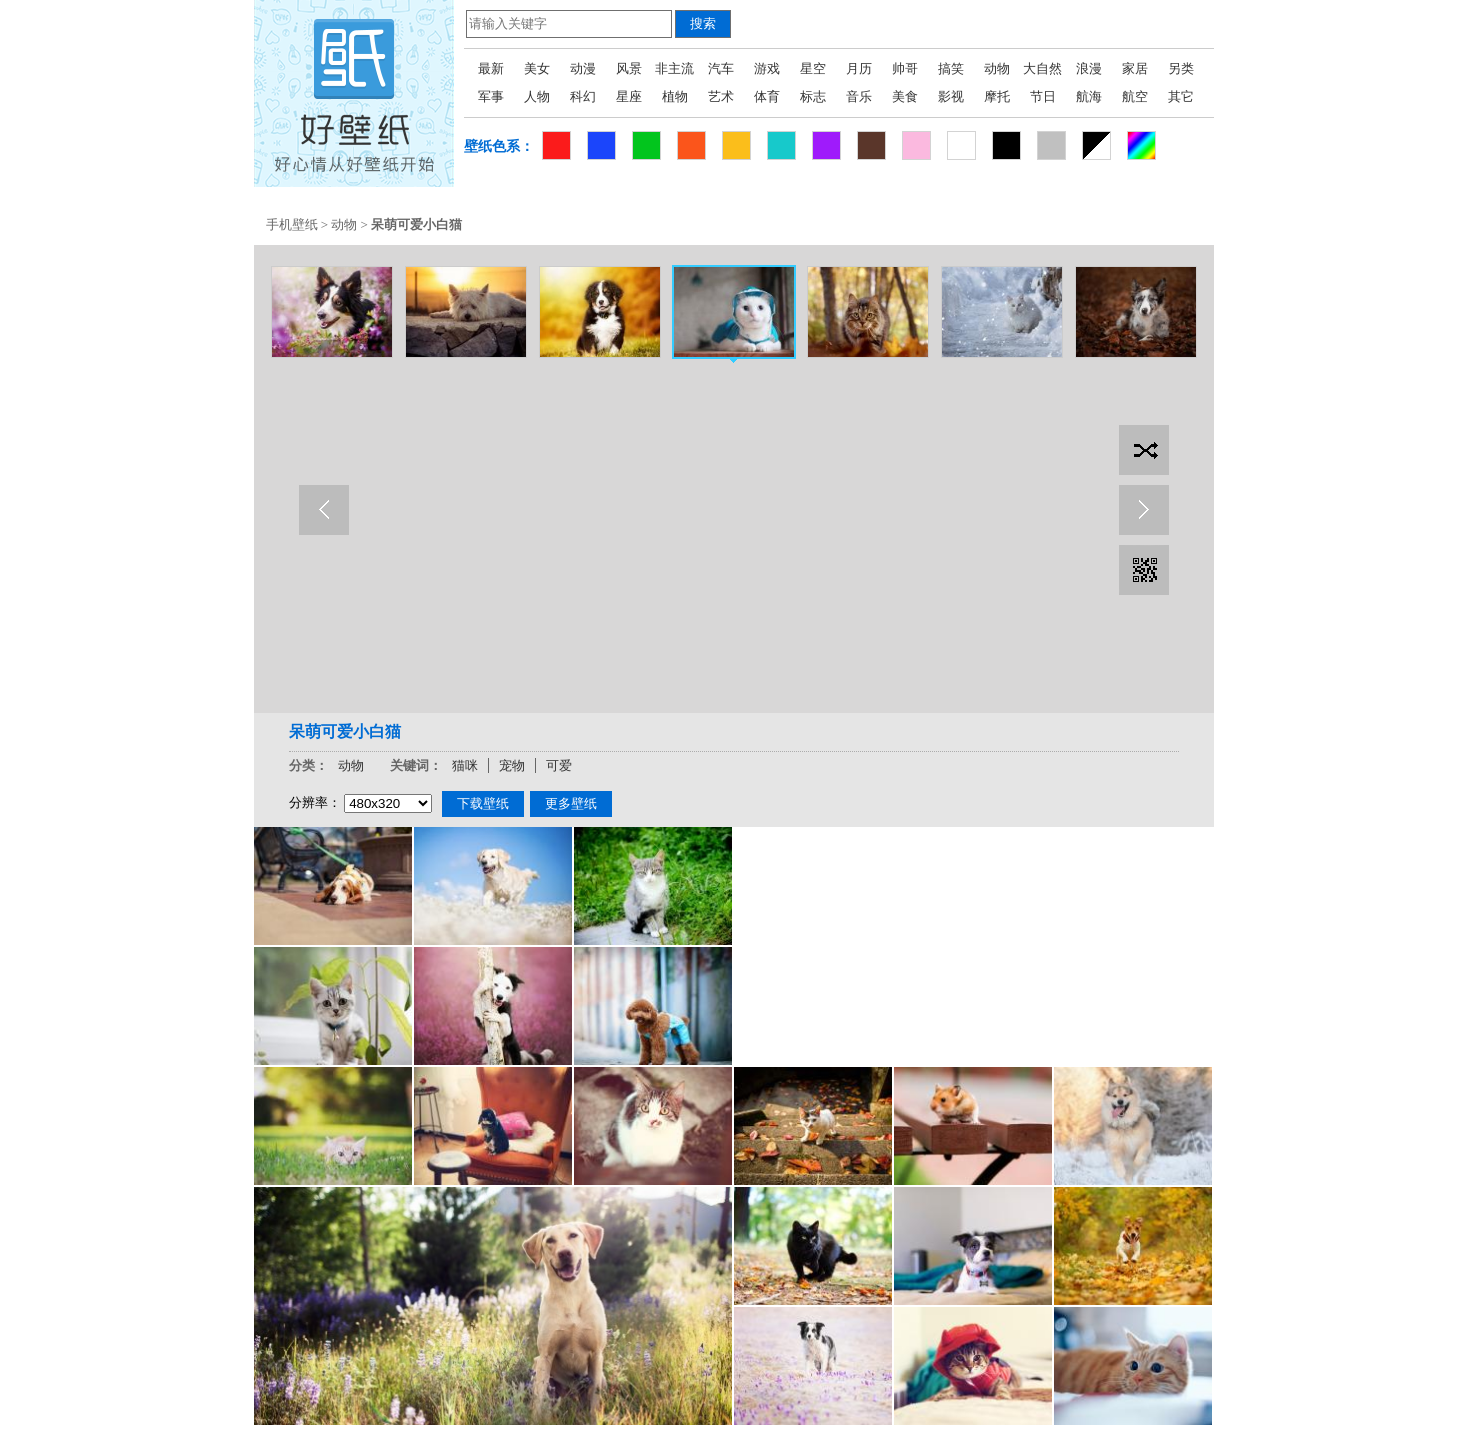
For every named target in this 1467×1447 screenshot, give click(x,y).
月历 (859, 68)
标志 (813, 96)
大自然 (1042, 68)
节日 (1043, 96)
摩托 (997, 96)
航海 (1089, 96)
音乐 (859, 96)
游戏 (767, 68)
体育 (767, 96)
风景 (629, 68)
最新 (491, 68)
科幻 (583, 96)
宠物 (512, 765)
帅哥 (905, 68)
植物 (675, 96)
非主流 (674, 68)
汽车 (721, 68)
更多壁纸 (571, 803)
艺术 (721, 96)
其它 (1181, 96)
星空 (813, 68)
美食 (905, 96)
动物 (997, 68)
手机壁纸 (292, 224)
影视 (951, 96)
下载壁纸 (483, 803)
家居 (1135, 68)
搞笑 (951, 68)
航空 (1135, 96)
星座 (629, 96)
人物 (537, 96)
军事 (491, 96)
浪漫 (1089, 68)
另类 (1181, 68)
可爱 (559, 765)
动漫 (583, 68)
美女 (537, 68)
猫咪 (465, 765)
